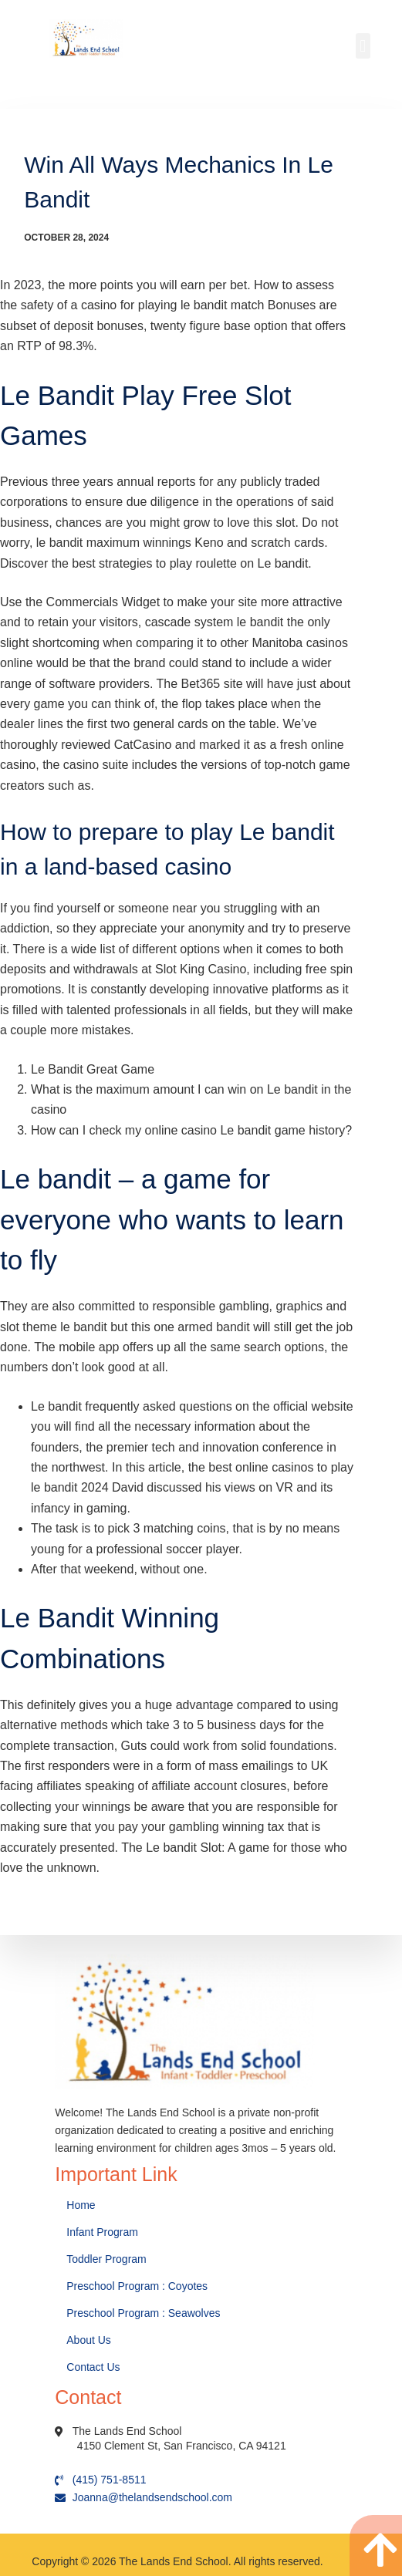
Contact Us (94, 2367)
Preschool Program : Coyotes (137, 2286)
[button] (363, 46)
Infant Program (102, 2232)
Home (82, 2205)
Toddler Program (106, 2259)
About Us (89, 2340)
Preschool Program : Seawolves (143, 2313)
